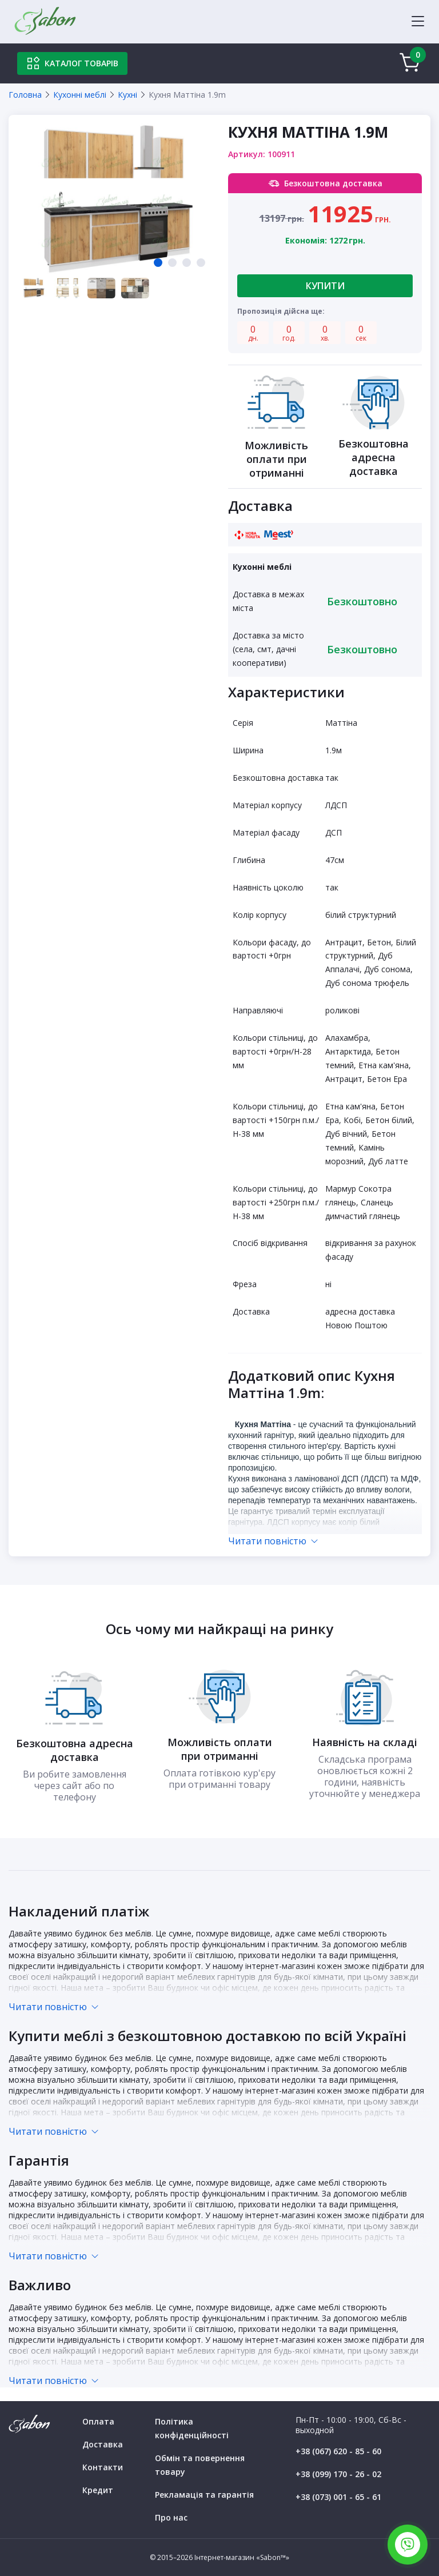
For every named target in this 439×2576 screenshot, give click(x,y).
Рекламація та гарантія (204, 2494)
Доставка (102, 2444)
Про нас (171, 2517)
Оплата (98, 2421)
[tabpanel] (118, 199)
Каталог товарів (72, 63)
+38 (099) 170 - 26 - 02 (338, 2474)
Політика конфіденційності (192, 2428)
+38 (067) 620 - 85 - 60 (338, 2451)
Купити (325, 285)
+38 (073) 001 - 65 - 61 (338, 2496)
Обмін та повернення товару (200, 2465)
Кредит (97, 2490)
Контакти (102, 2467)
